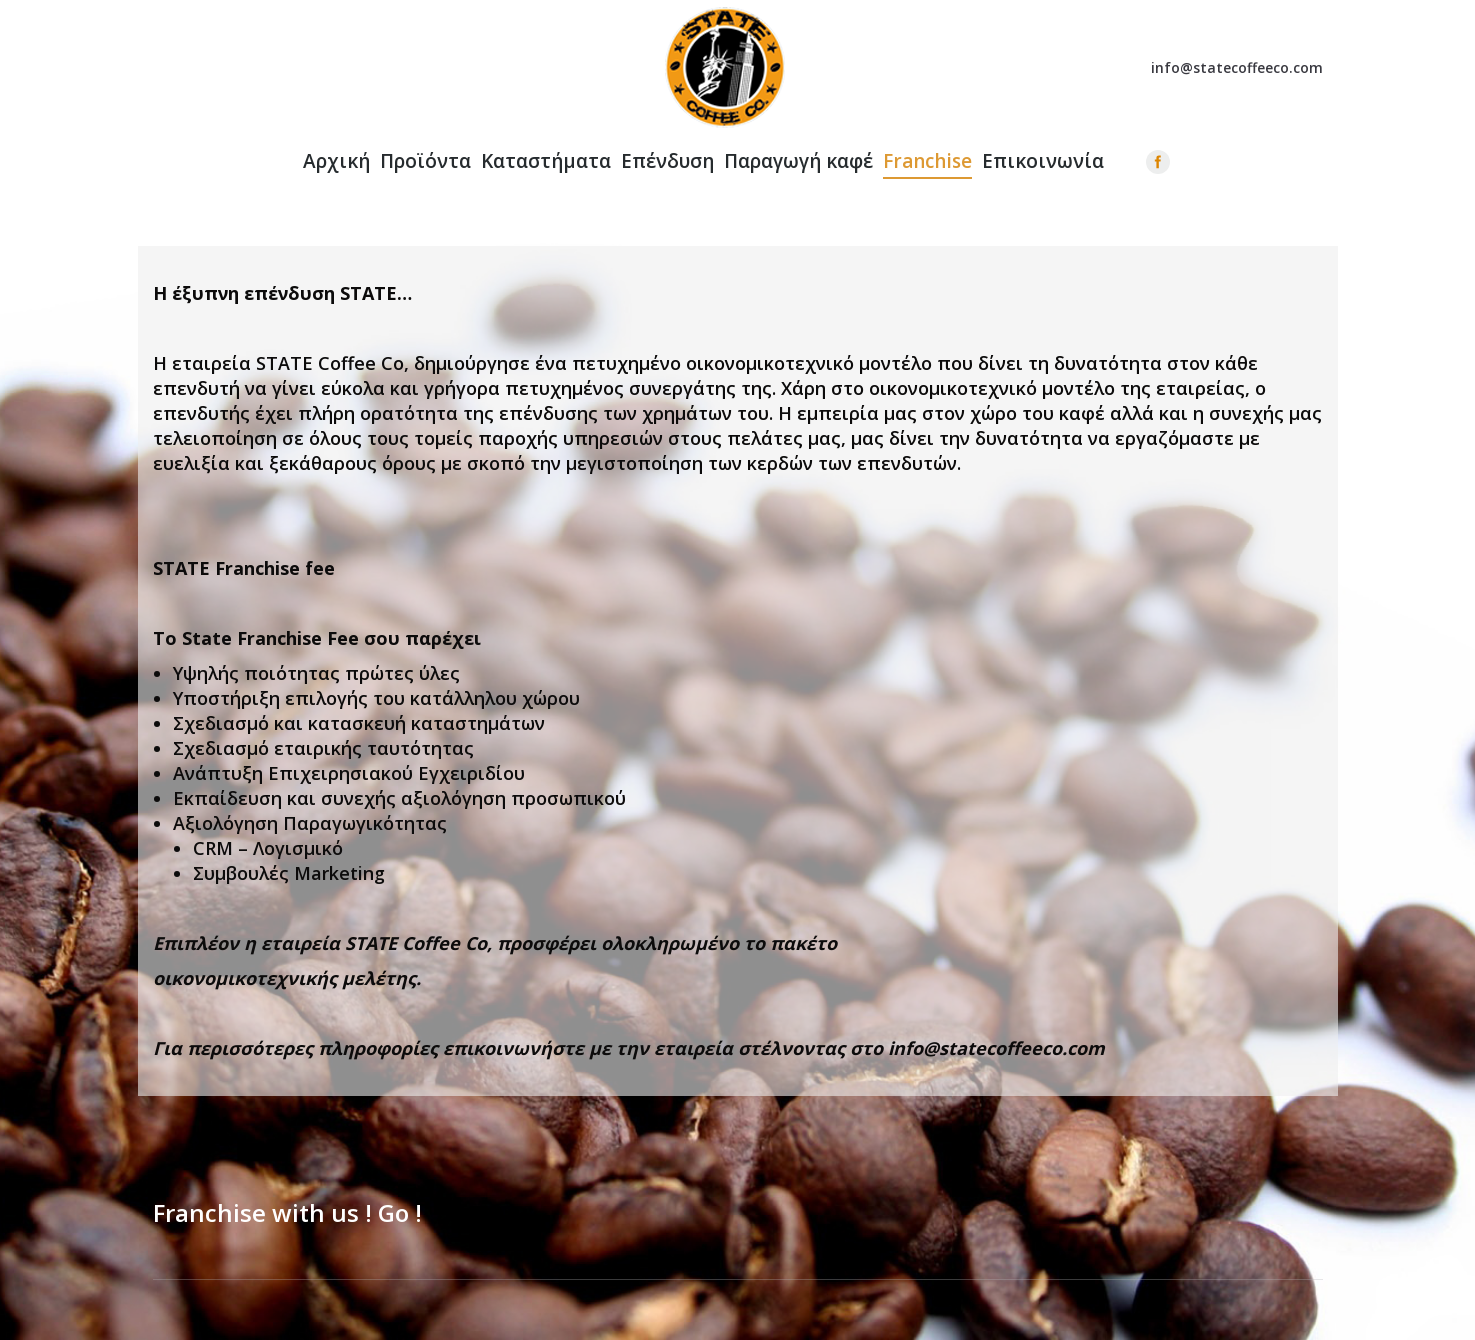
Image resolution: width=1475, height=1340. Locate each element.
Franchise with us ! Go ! (287, 1213)
